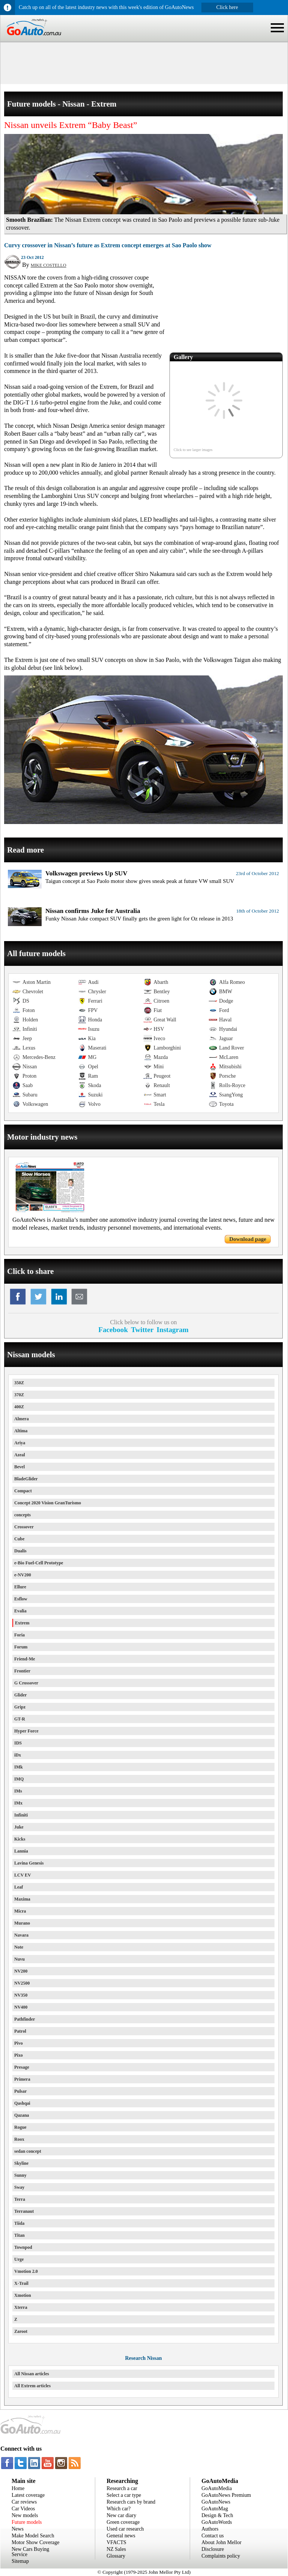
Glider (20, 1695)
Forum (20, 1647)
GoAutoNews (215, 2502)
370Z (19, 1394)
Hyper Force (26, 1731)
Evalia (20, 1611)
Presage (21, 2067)
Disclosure (212, 2549)
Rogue (20, 2127)
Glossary (115, 2556)
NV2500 (22, 1983)
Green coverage (123, 2522)
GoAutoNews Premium (226, 2495)
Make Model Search (33, 2535)
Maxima (22, 1899)
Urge (19, 2259)
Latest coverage (28, 2495)
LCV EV (22, 1875)
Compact (23, 1490)
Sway (19, 2187)
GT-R (19, 1719)
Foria (19, 1635)
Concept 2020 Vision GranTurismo (47, 1502)
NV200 (20, 1971)
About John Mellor (221, 2542)
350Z (19, 1382)
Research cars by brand (130, 2502)
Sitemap (20, 2561)
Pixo (18, 2055)
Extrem (22, 1623)
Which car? (118, 2508)
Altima (20, 1430)
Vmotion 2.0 (26, 2271)
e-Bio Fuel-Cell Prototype (38, 1562)
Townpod (23, 2247)
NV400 (20, 2007)
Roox (19, 2139)
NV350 (20, 1995)
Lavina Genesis (29, 1863)
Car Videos (23, 2508)
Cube (19, 1538)
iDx (17, 1755)
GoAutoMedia (216, 2488)
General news (120, 2535)
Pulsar (20, 2091)
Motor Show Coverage (36, 2542)
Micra (20, 1911)
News (18, 2529)
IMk (18, 1767)
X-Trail (21, 2283)
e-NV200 (22, 1574)
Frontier (22, 1671)
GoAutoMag (214, 2508)
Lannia (21, 1851)
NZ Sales (116, 2549)
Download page (247, 1239)
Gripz (20, 1707)
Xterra (20, 2307)
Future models (27, 2522)
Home (18, 2488)
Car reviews (24, 2502)
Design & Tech (217, 2515)
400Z (19, 1406)
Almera (21, 1418)
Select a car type (123, 2495)
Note (18, 1947)
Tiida (19, 2223)
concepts (22, 1514)
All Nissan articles (31, 2373)
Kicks (19, 1839)
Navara (21, 1935)
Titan (19, 2235)
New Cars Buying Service (30, 2551)
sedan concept (27, 2151)
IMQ (19, 1779)
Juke (19, 1827)
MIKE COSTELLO (48, 265)
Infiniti (21, 1815)
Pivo (18, 2043)
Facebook (113, 1330)
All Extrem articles (32, 2385)
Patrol (20, 2031)
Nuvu (19, 1959)
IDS (18, 1743)
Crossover (24, 1526)
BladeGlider (26, 1478)
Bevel (19, 1466)
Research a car (121, 2488)
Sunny (20, 2175)
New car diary (121, 2515)
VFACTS (116, 2542)
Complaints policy (220, 2556)
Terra (19, 2199)
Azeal (19, 1454)
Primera (22, 2079)
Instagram (173, 1330)
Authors (209, 2529)
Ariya (19, 1442)
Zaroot (20, 2331)
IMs (18, 1791)
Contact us (212, 2535)
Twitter (142, 1330)
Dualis (20, 1550)
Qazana (21, 2115)
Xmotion (22, 2295)
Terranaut (24, 2211)
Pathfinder (24, 2019)
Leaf (18, 1887)
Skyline (21, 2163)
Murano (22, 1923)
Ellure (20, 1587)
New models (25, 2515)
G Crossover (26, 1683)
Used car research (125, 2529)
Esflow (20, 1599)
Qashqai (22, 2103)
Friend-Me (24, 1659)
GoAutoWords (216, 2522)
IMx (18, 1803)
